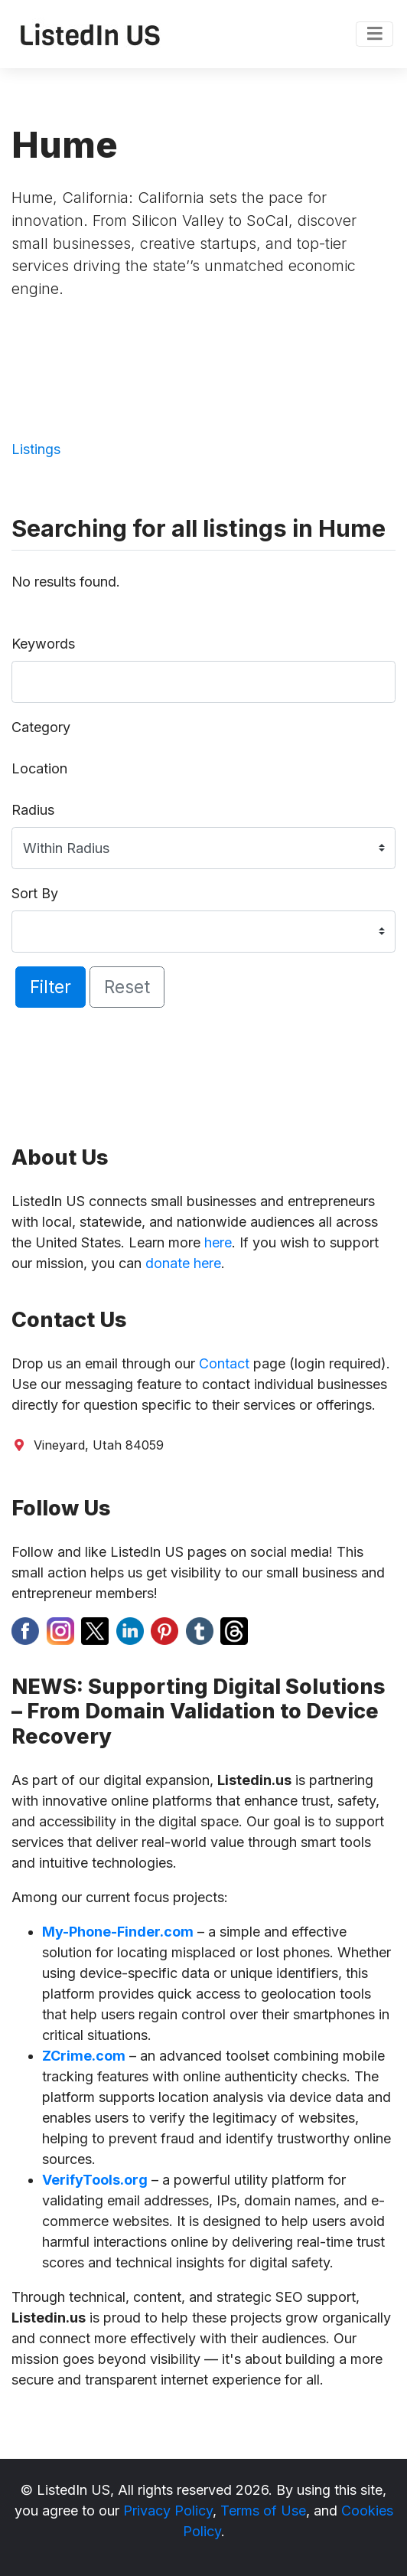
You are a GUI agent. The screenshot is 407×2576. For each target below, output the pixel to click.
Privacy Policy (168, 2510)
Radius (32, 810)
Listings (35, 449)
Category (40, 727)
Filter (50, 986)
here (218, 1242)
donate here (183, 1263)
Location (39, 768)
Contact (224, 1363)
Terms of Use (263, 2510)
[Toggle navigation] (374, 34)
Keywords (43, 644)
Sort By (34, 893)
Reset (127, 986)
